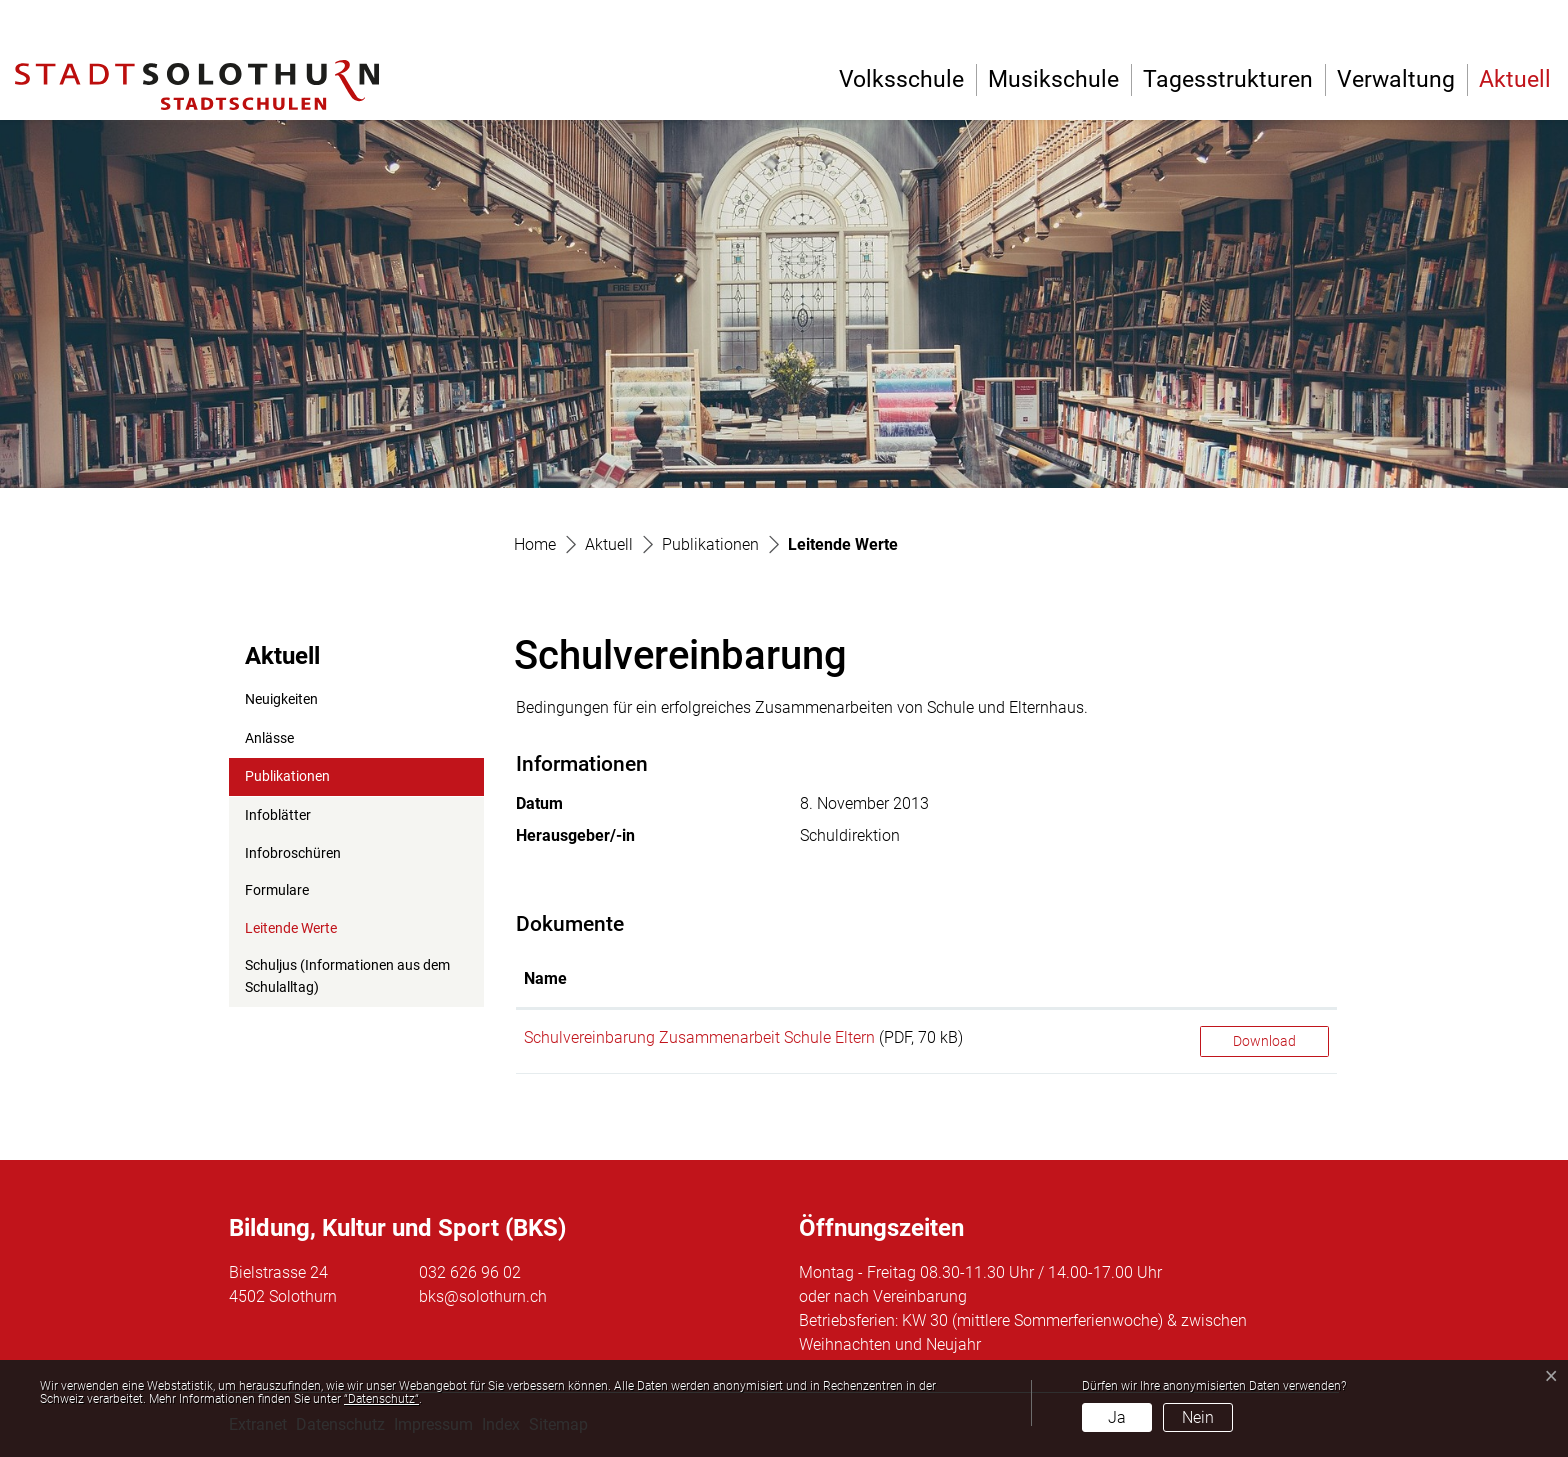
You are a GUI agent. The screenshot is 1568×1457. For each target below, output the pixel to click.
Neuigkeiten (281, 699)
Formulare (277, 890)
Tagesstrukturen (1228, 79)
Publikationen (287, 776)
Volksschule (901, 79)
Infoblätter (278, 815)
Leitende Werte (293, 934)
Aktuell (1515, 79)
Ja (1117, 1417)
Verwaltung (1396, 79)
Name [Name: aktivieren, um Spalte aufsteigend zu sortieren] (545, 978)
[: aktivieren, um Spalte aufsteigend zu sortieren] (1264, 980)
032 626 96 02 (470, 1272)
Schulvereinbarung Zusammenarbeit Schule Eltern (699, 1037)
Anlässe (269, 738)
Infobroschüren (293, 853)
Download (1264, 1041)
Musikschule (1053, 79)
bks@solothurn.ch (483, 1296)
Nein (1198, 1417)
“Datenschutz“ (381, 1399)
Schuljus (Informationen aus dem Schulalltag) (347, 976)
